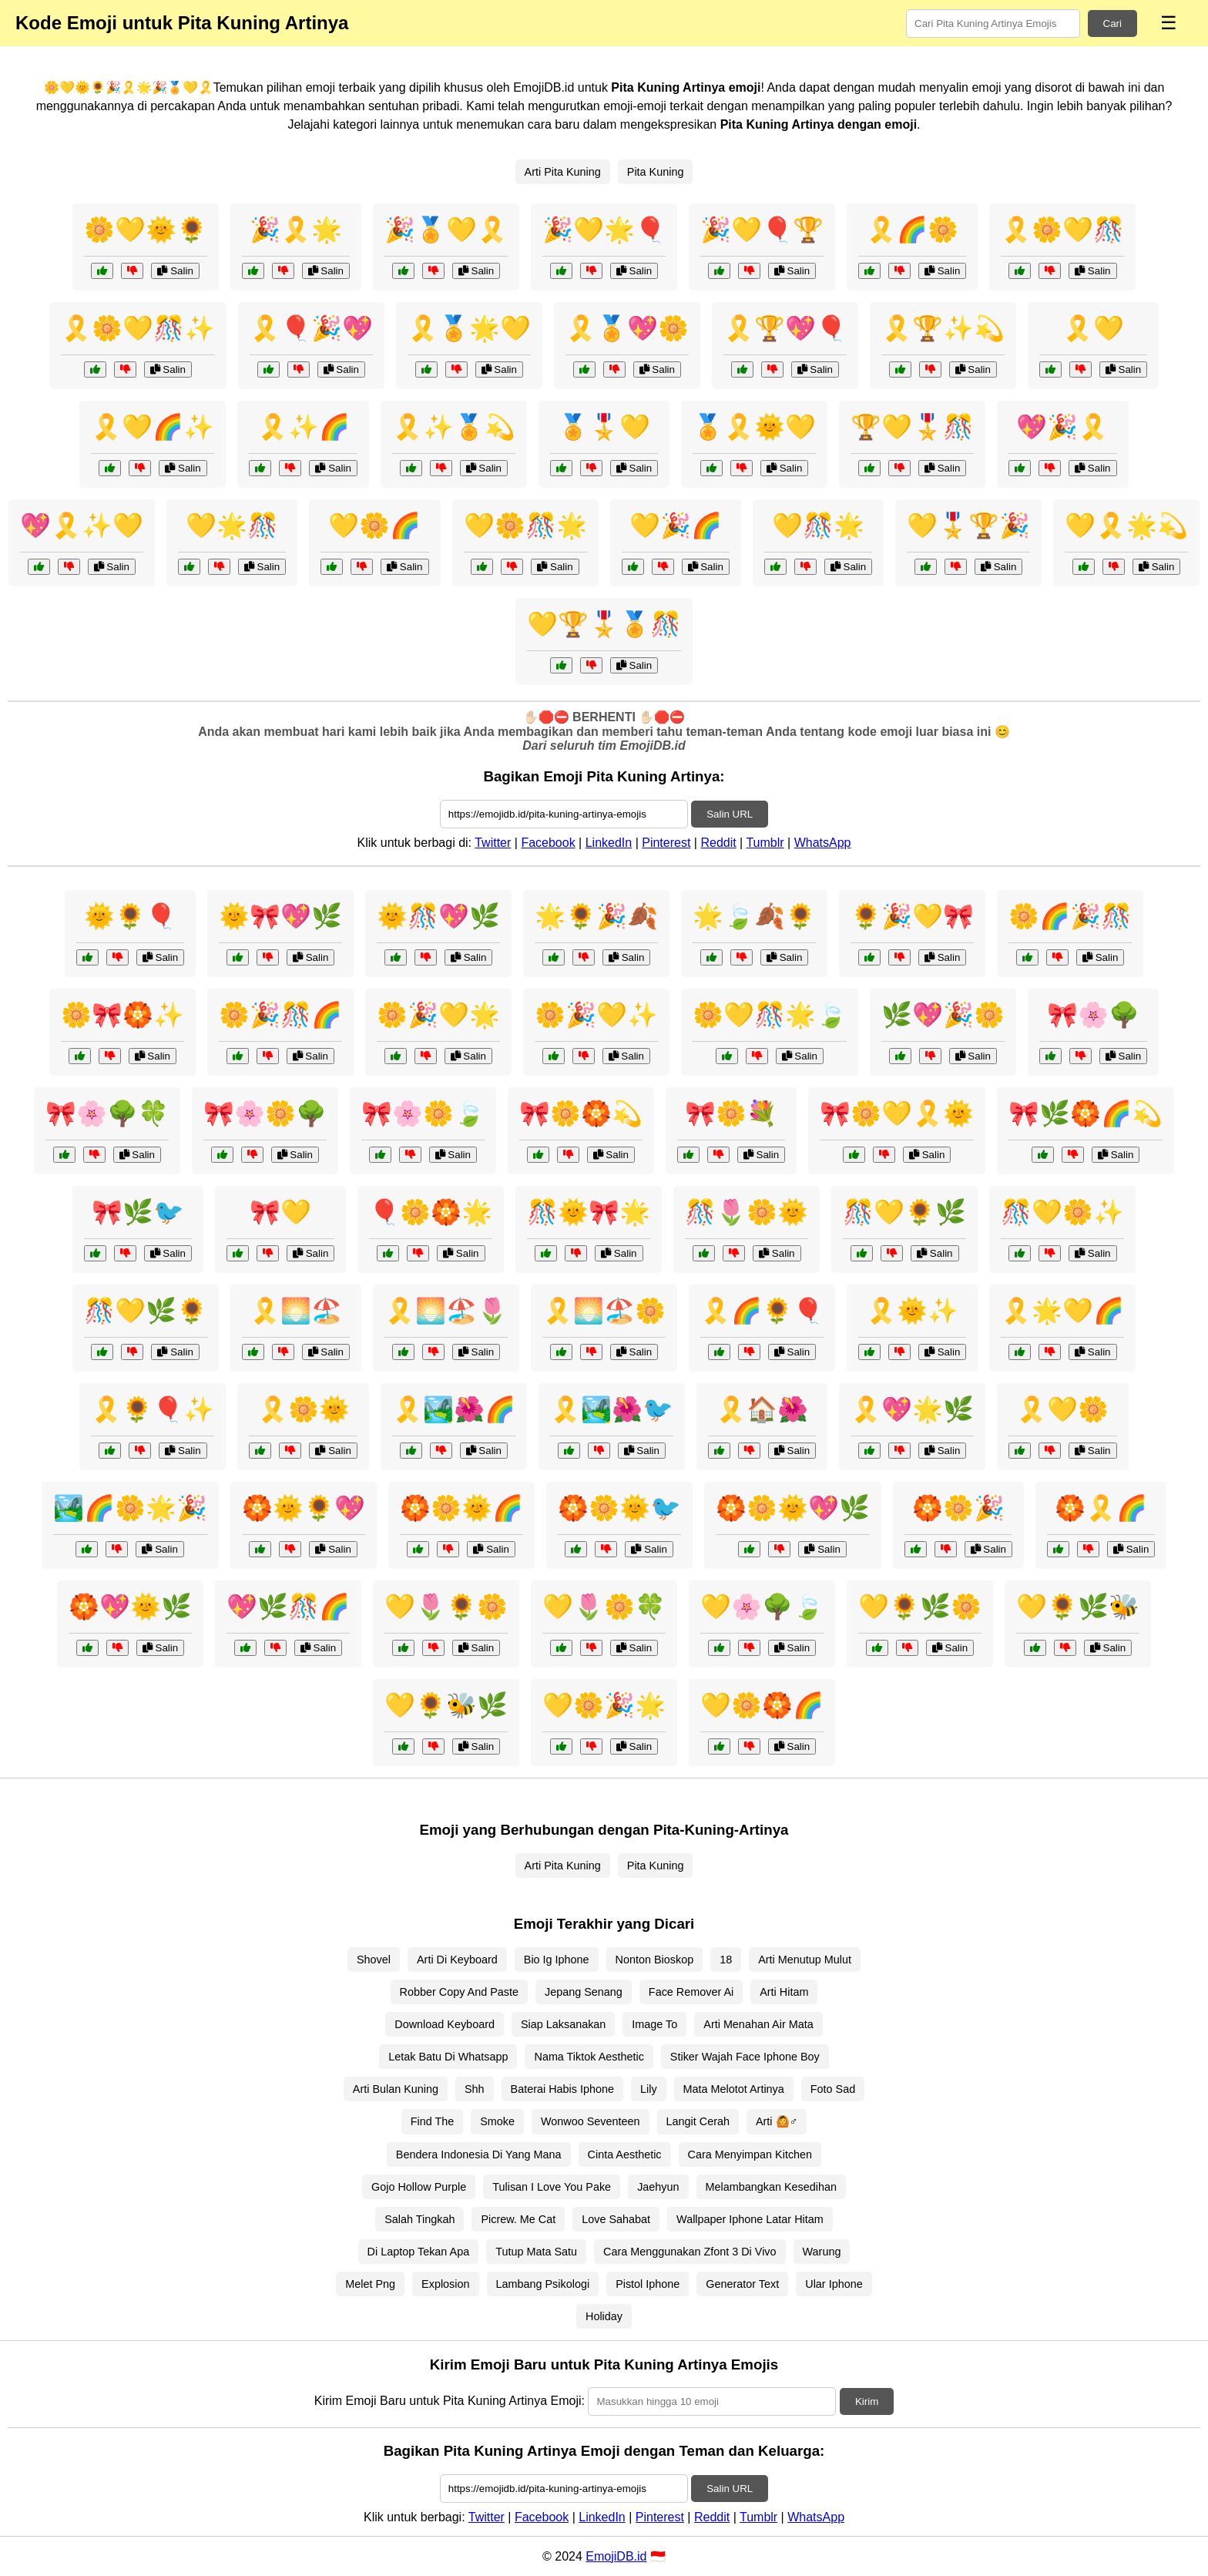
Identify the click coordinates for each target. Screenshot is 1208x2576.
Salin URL (729, 814)
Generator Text (742, 2284)
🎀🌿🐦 (138, 1212)
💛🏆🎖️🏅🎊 (604, 624)
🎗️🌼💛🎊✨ (138, 328)
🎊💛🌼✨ (1062, 1212)
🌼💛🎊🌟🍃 (770, 1015)
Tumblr (765, 842)
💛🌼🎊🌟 (525, 525)
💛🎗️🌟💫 (1126, 525)
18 (726, 1959)
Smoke (497, 2121)
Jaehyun (658, 2187)
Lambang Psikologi (543, 2284)
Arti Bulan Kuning (395, 2089)
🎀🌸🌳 (1093, 1015)
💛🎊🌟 (818, 525)
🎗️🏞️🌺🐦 (611, 1409)
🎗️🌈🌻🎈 (762, 1311)
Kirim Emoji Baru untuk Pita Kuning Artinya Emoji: (449, 2400)
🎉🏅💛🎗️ (446, 229)
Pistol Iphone (648, 2284)
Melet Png (370, 2284)
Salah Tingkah (419, 2219)
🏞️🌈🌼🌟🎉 (130, 1508)
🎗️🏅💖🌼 (627, 328)
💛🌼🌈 (374, 525)
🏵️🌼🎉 (958, 1508)
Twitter (493, 842)
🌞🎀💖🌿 (280, 916)
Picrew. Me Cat (518, 2219)
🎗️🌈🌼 (912, 229)
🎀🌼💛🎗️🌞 (897, 1113)
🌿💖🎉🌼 (943, 1015)
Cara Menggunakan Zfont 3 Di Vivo (690, 2251)
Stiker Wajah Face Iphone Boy (745, 2056)
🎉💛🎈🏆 (762, 229)
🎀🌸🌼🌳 (265, 1113)
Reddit (718, 842)
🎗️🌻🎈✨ (152, 1409)
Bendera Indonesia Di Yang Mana (479, 2154)
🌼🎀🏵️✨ (122, 1015)
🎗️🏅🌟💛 (469, 328)
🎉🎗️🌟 (296, 229)
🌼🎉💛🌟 (438, 1015)
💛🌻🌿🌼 (920, 1606)
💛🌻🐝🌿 (446, 1705)
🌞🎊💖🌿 (438, 916)
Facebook (548, 842)
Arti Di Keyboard (457, 1959)
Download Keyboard (444, 2024)
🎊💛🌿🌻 (145, 1311)
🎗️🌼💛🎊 (1062, 229)
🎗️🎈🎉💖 (311, 328)
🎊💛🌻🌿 (904, 1212)
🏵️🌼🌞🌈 (461, 1508)
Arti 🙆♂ (776, 2121)
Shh (475, 2089)
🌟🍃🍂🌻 (754, 916)
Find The (433, 2121)
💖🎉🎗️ (1062, 427)
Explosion (445, 2284)
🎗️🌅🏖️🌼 (604, 1311)
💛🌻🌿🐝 (1077, 1606)
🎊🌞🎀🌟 (588, 1212)
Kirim (866, 2401)
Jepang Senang (583, 1992)
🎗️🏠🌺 (762, 1409)
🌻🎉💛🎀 (912, 916)
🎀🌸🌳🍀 (107, 1113)
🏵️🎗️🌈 (1101, 1508)
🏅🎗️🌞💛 (754, 427)
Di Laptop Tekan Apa (418, 2251)
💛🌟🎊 (232, 525)
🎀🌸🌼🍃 (423, 1113)
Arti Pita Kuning (563, 172)
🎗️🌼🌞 (303, 1409)
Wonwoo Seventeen (590, 2121)
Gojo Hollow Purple (418, 2187)
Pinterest (666, 842)
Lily (648, 2089)
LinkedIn (609, 842)
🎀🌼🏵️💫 (581, 1113)
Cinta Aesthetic (625, 2154)
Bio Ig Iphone (556, 1959)
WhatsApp (822, 842)
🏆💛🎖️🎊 (912, 427)
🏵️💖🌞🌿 (130, 1606)
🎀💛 (280, 1212)
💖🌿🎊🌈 (288, 1606)
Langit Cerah (698, 2121)
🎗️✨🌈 (303, 427)
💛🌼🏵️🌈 (762, 1705)
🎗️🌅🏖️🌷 (446, 1311)
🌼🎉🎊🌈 (280, 1015)
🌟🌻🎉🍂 (596, 916)
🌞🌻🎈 (130, 916)
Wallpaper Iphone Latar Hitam (750, 2219)
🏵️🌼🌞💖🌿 (793, 1508)
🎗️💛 (1093, 328)
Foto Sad (832, 2089)
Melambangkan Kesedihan (771, 2187)
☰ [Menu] (1168, 22)
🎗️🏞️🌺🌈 (453, 1409)
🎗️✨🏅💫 (453, 427)
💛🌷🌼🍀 (604, 1606)
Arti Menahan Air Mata (758, 2024)
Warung (822, 2251)
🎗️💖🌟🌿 (912, 1409)
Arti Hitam (784, 1992)
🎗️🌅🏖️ (296, 1311)
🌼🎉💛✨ (596, 1015)
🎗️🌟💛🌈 (1062, 1311)
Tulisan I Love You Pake (551, 2187)
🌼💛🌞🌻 (145, 229)
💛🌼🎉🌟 (604, 1705)
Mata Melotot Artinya (733, 2089)
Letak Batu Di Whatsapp (448, 2056)
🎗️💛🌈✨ (152, 427)
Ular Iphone (833, 2284)
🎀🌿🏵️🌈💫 (1085, 1113)
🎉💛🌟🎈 (604, 229)
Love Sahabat (616, 2219)
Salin (175, 271)
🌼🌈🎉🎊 (1070, 916)
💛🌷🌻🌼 (446, 1606)
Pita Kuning (655, 172)
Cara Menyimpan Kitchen (750, 2154)
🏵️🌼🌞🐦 (619, 1508)
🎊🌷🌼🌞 (746, 1212)
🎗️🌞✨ (912, 1311)
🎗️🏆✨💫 (943, 328)
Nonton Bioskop (655, 1959)
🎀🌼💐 (731, 1113)
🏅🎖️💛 (604, 427)
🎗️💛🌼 (1062, 1409)
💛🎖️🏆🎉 (968, 525)
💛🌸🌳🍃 (762, 1606)
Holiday (604, 2316)
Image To (654, 2024)
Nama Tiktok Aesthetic (588, 2056)
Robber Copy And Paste (459, 1992)
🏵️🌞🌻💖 (303, 1508)
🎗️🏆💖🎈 (785, 328)
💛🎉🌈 (675, 525)
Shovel (374, 1959)
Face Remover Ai (691, 1992)
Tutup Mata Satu (536, 2251)
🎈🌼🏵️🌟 (430, 1212)
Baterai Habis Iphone (562, 2089)
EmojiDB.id (616, 2556)
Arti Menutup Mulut (804, 1959)
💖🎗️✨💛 (81, 525)
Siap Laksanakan (563, 2024)
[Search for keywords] (993, 23)
